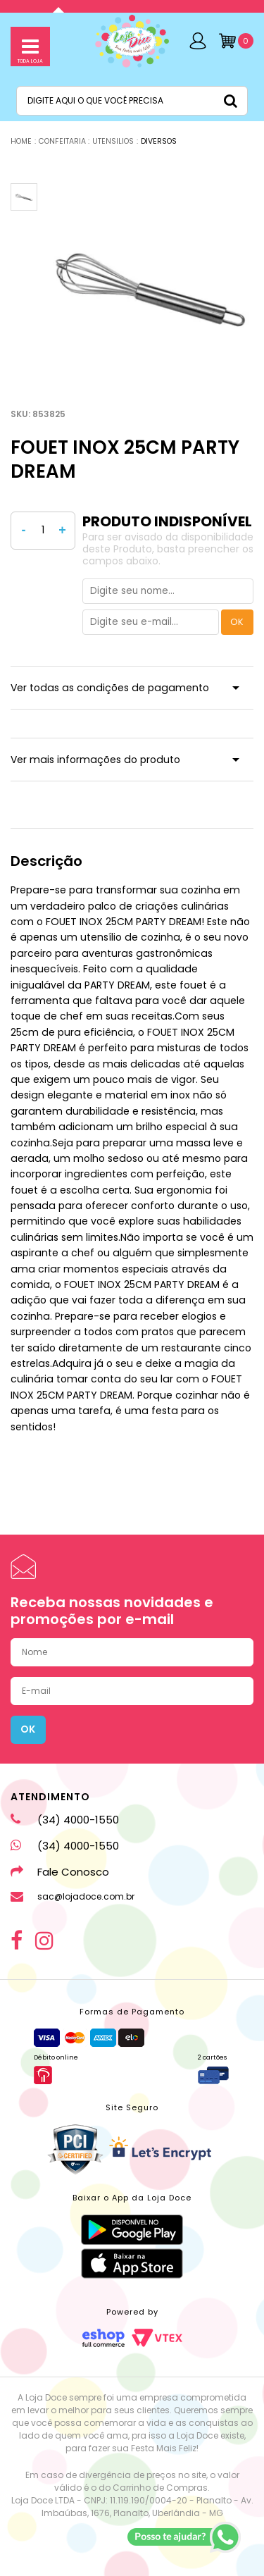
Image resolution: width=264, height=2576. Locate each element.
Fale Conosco (60, 1871)
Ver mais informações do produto (95, 760)
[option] (150, 286)
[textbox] (132, 101)
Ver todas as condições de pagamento (110, 688)
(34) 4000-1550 (65, 1819)
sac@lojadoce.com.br (72, 1896)
